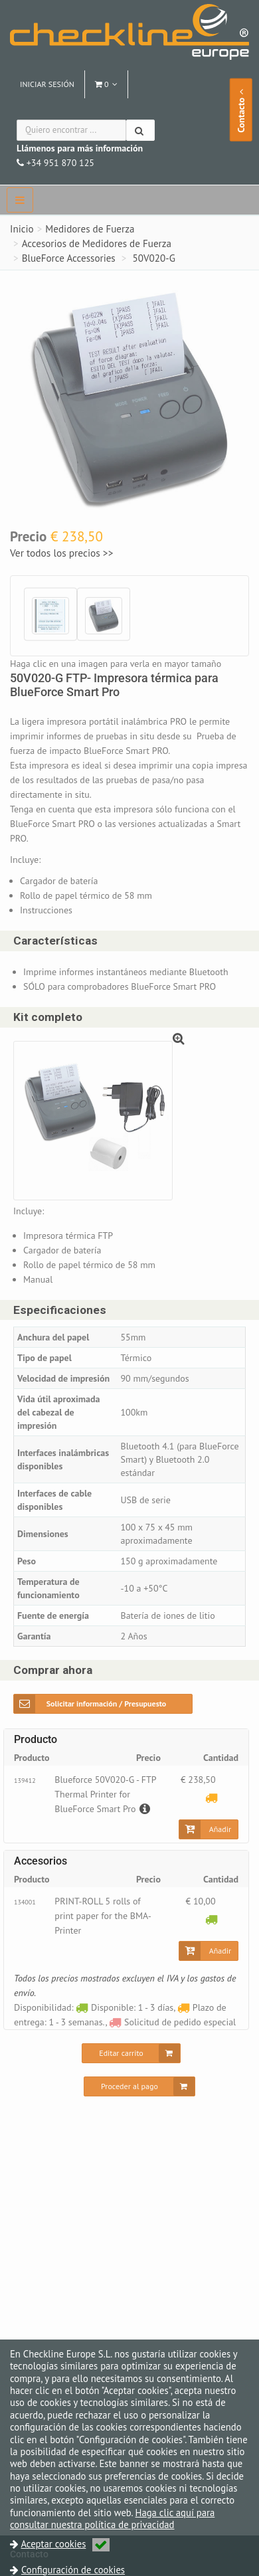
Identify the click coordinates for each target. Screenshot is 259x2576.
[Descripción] (143, 1809)
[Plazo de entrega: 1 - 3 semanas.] (211, 1797)
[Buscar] (140, 130)
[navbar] (20, 200)
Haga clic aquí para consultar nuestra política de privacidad (112, 2518)
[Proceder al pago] (139, 2086)
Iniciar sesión (47, 84)
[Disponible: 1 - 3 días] (211, 1919)
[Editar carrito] (131, 2053)
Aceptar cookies (65, 2543)
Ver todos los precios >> (61, 552)
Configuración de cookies (73, 2569)
